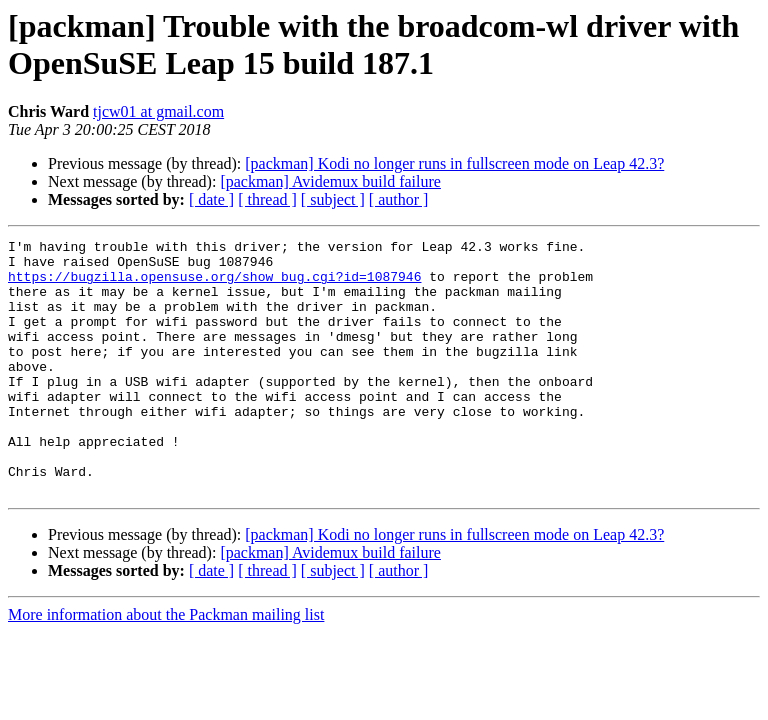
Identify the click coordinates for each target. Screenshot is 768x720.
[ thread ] (267, 199)
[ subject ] (333, 199)
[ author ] (399, 199)
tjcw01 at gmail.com (158, 111)
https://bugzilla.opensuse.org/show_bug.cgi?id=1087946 (214, 285)
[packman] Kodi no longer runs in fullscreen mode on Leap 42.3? (454, 163)
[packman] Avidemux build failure (330, 181)
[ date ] (211, 199)
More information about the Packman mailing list (166, 665)
